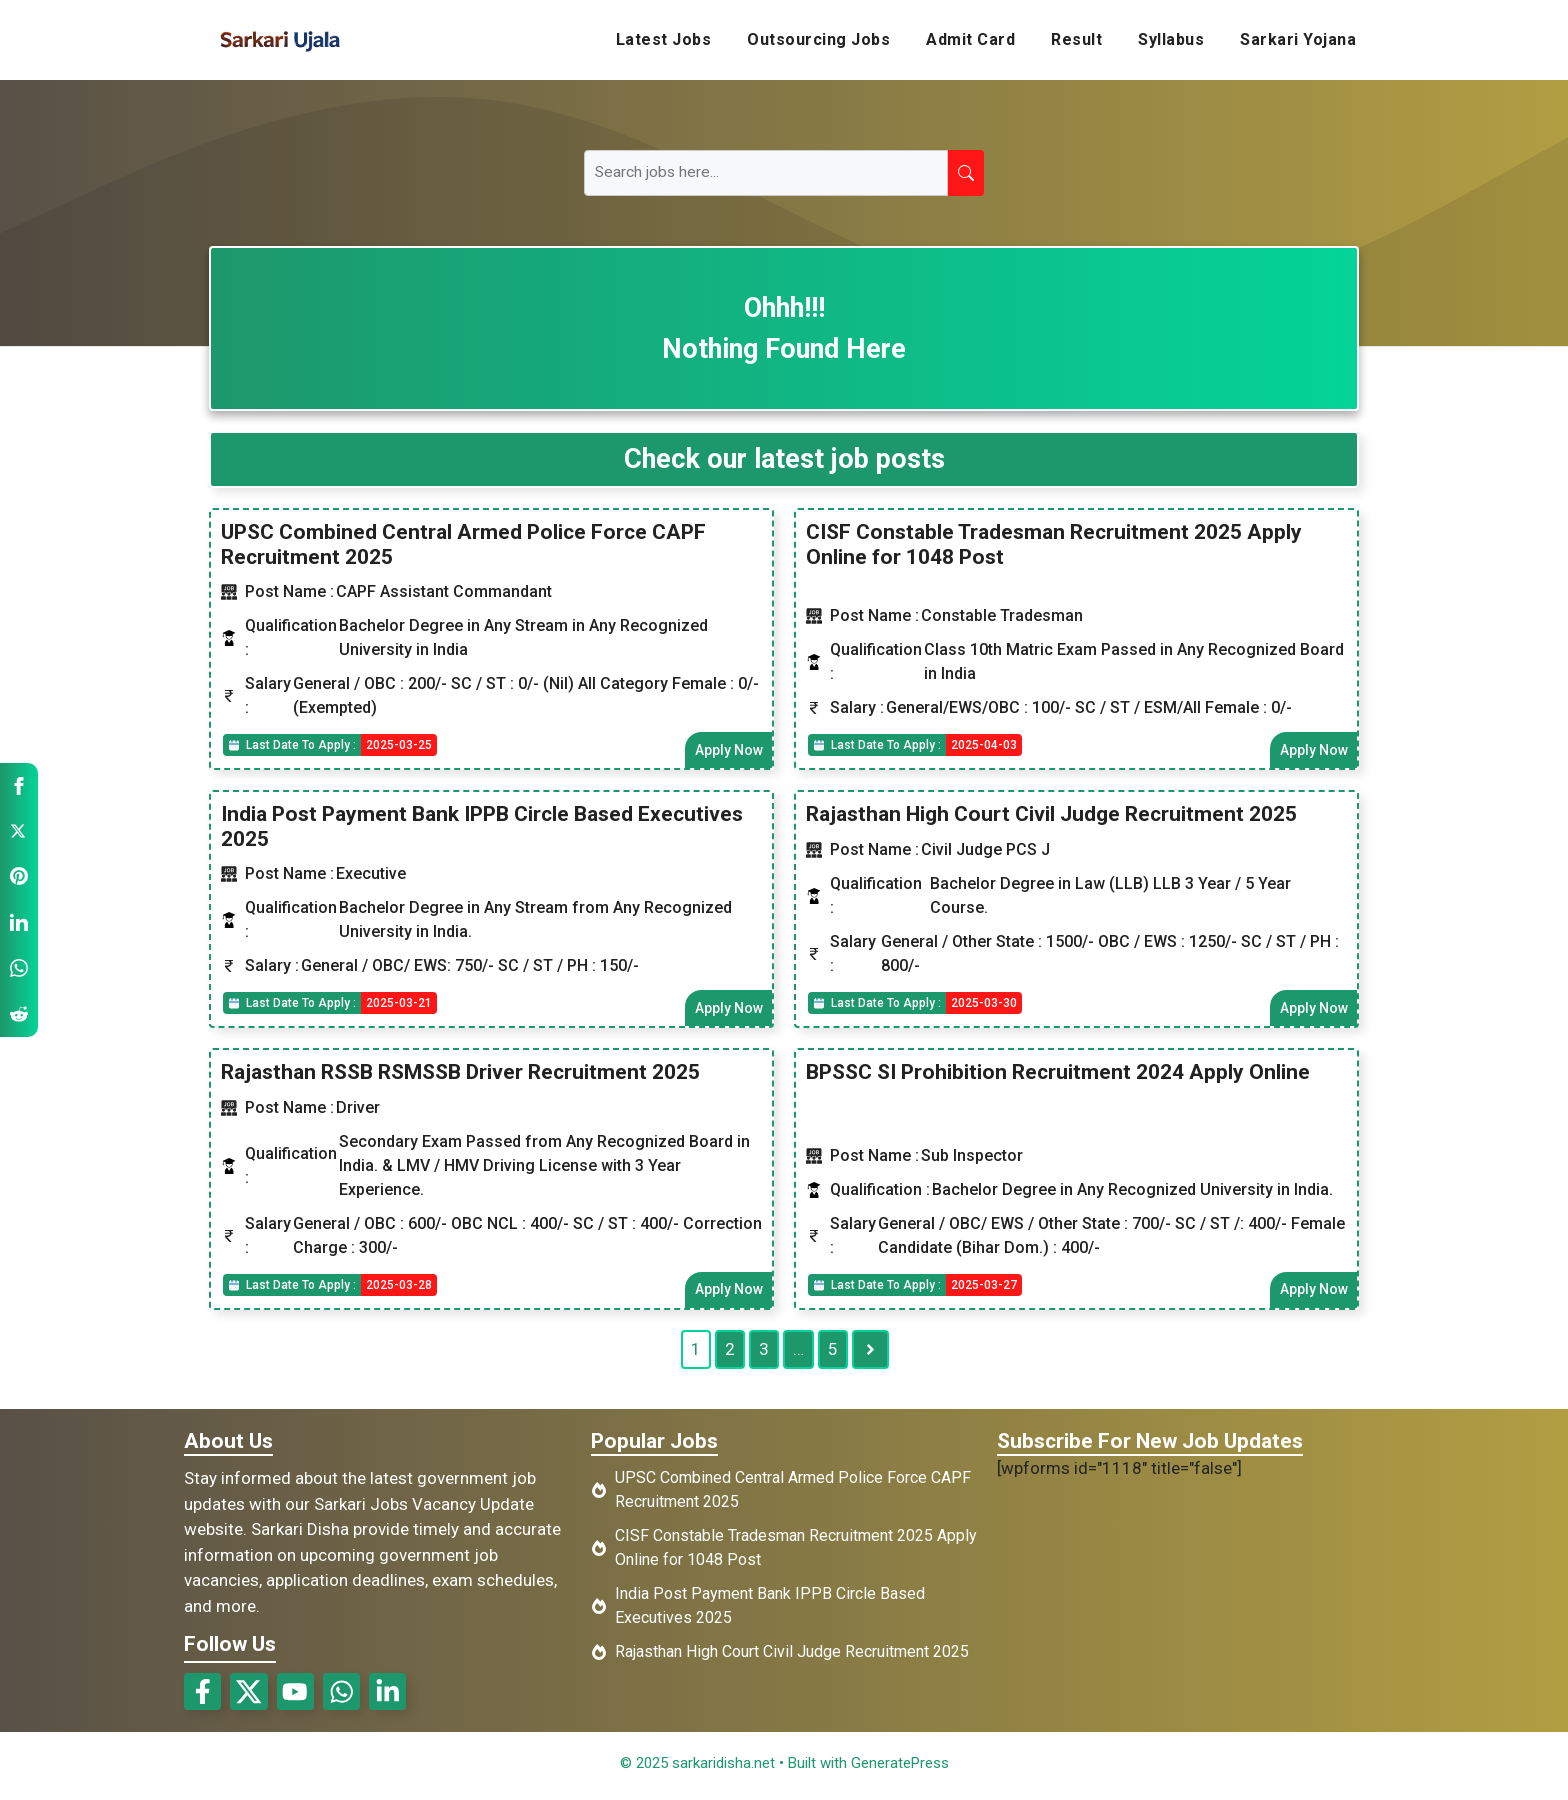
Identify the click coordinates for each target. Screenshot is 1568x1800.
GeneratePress (900, 1768)
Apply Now (728, 750)
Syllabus (1171, 39)
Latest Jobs (664, 39)
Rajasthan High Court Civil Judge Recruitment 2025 (1051, 815)
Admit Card (970, 39)
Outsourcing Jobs (818, 39)
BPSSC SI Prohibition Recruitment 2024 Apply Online (1058, 1074)
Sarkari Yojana (1298, 39)
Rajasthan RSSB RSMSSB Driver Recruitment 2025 (460, 1074)
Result (1076, 39)
